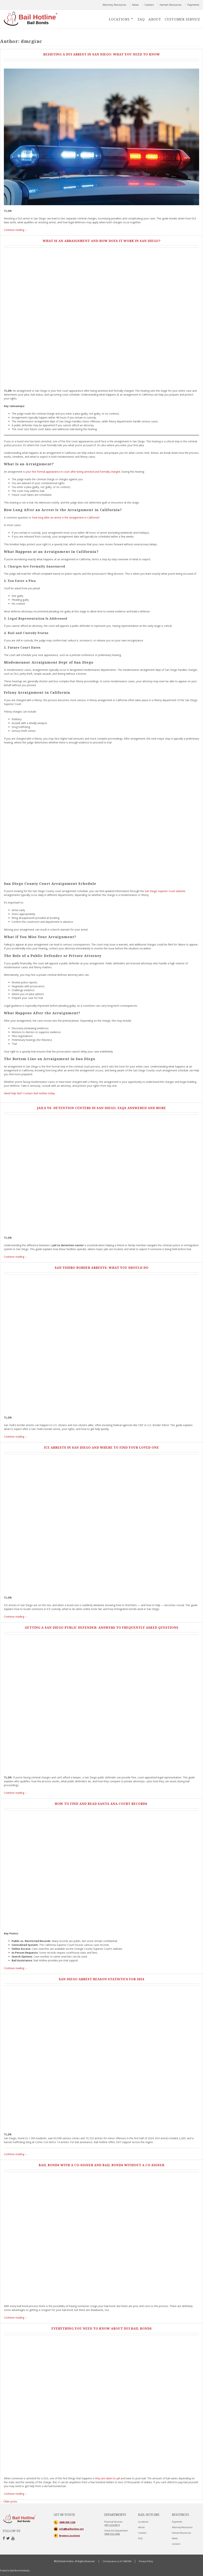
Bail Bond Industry (20, 2570)
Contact (142, 2532)
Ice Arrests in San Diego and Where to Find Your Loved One (101, 1447)
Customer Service (182, 19)
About (154, 19)
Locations (119, 19)
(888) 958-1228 (67, 2522)
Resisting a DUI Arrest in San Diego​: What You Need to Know (101, 54)
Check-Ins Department (116, 2532)
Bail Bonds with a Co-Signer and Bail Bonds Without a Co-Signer (101, 2165)
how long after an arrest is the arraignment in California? (66, 517)
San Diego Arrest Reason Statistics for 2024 (101, 1979)
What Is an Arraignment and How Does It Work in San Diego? (101, 241)
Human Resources (171, 4)
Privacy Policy (146, 2561)
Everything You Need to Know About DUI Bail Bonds (101, 2328)
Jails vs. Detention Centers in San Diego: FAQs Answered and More (101, 1108)
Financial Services (113, 2523)
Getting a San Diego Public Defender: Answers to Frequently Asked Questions (101, 1628)
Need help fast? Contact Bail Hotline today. (29, 1093)
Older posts (8, 2501)
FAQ (141, 19)
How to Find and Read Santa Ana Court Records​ (101, 1804)
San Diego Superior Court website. (165, 891)
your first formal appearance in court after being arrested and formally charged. (73, 471)
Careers (149, 4)
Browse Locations (69, 2535)
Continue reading (16, 230)
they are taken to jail (107, 2478)
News (135, 4)
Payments (193, 4)
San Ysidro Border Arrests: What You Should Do (101, 1268)
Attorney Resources (114, 4)
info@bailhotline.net (71, 2529)
